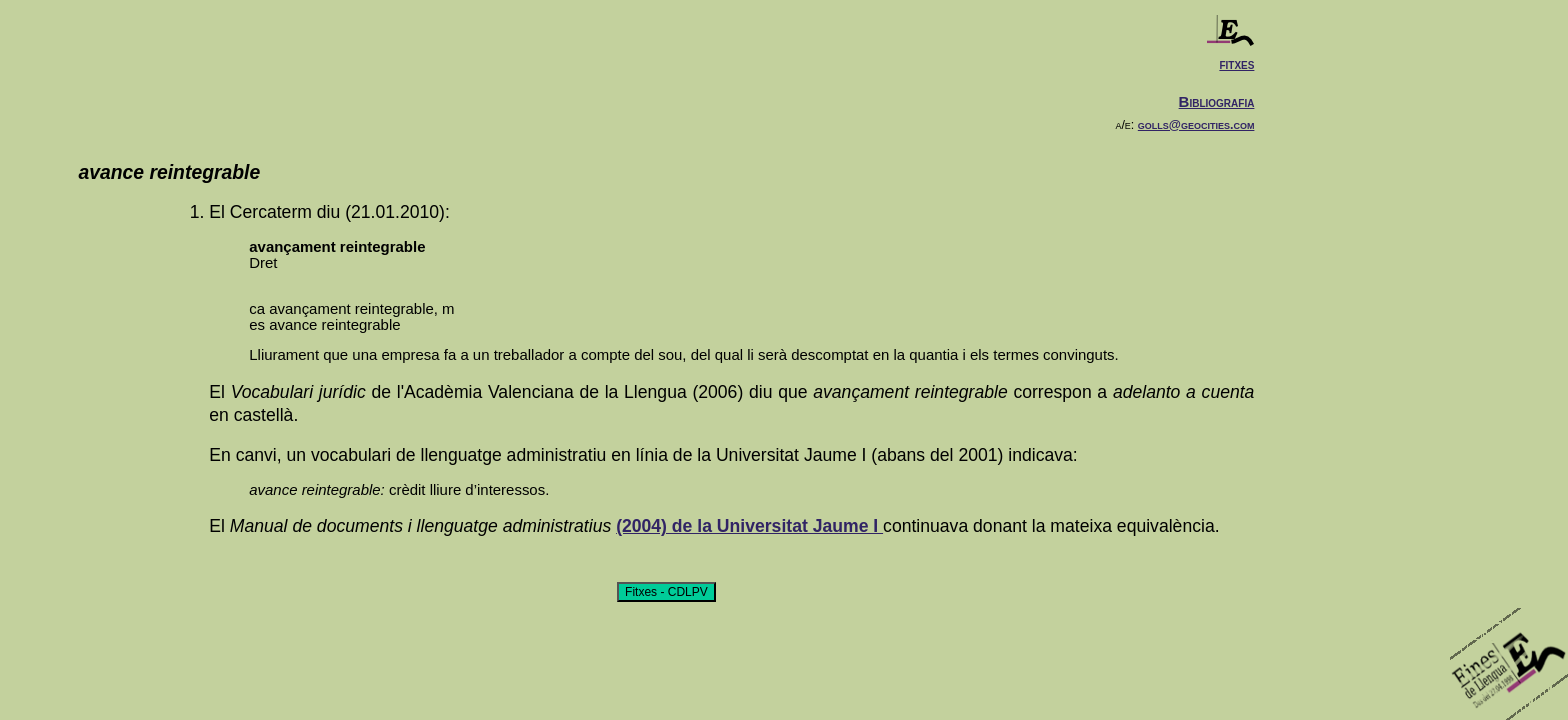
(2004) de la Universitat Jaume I (749, 526)
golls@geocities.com (1196, 125)
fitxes (1236, 63)
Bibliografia (1217, 101)
